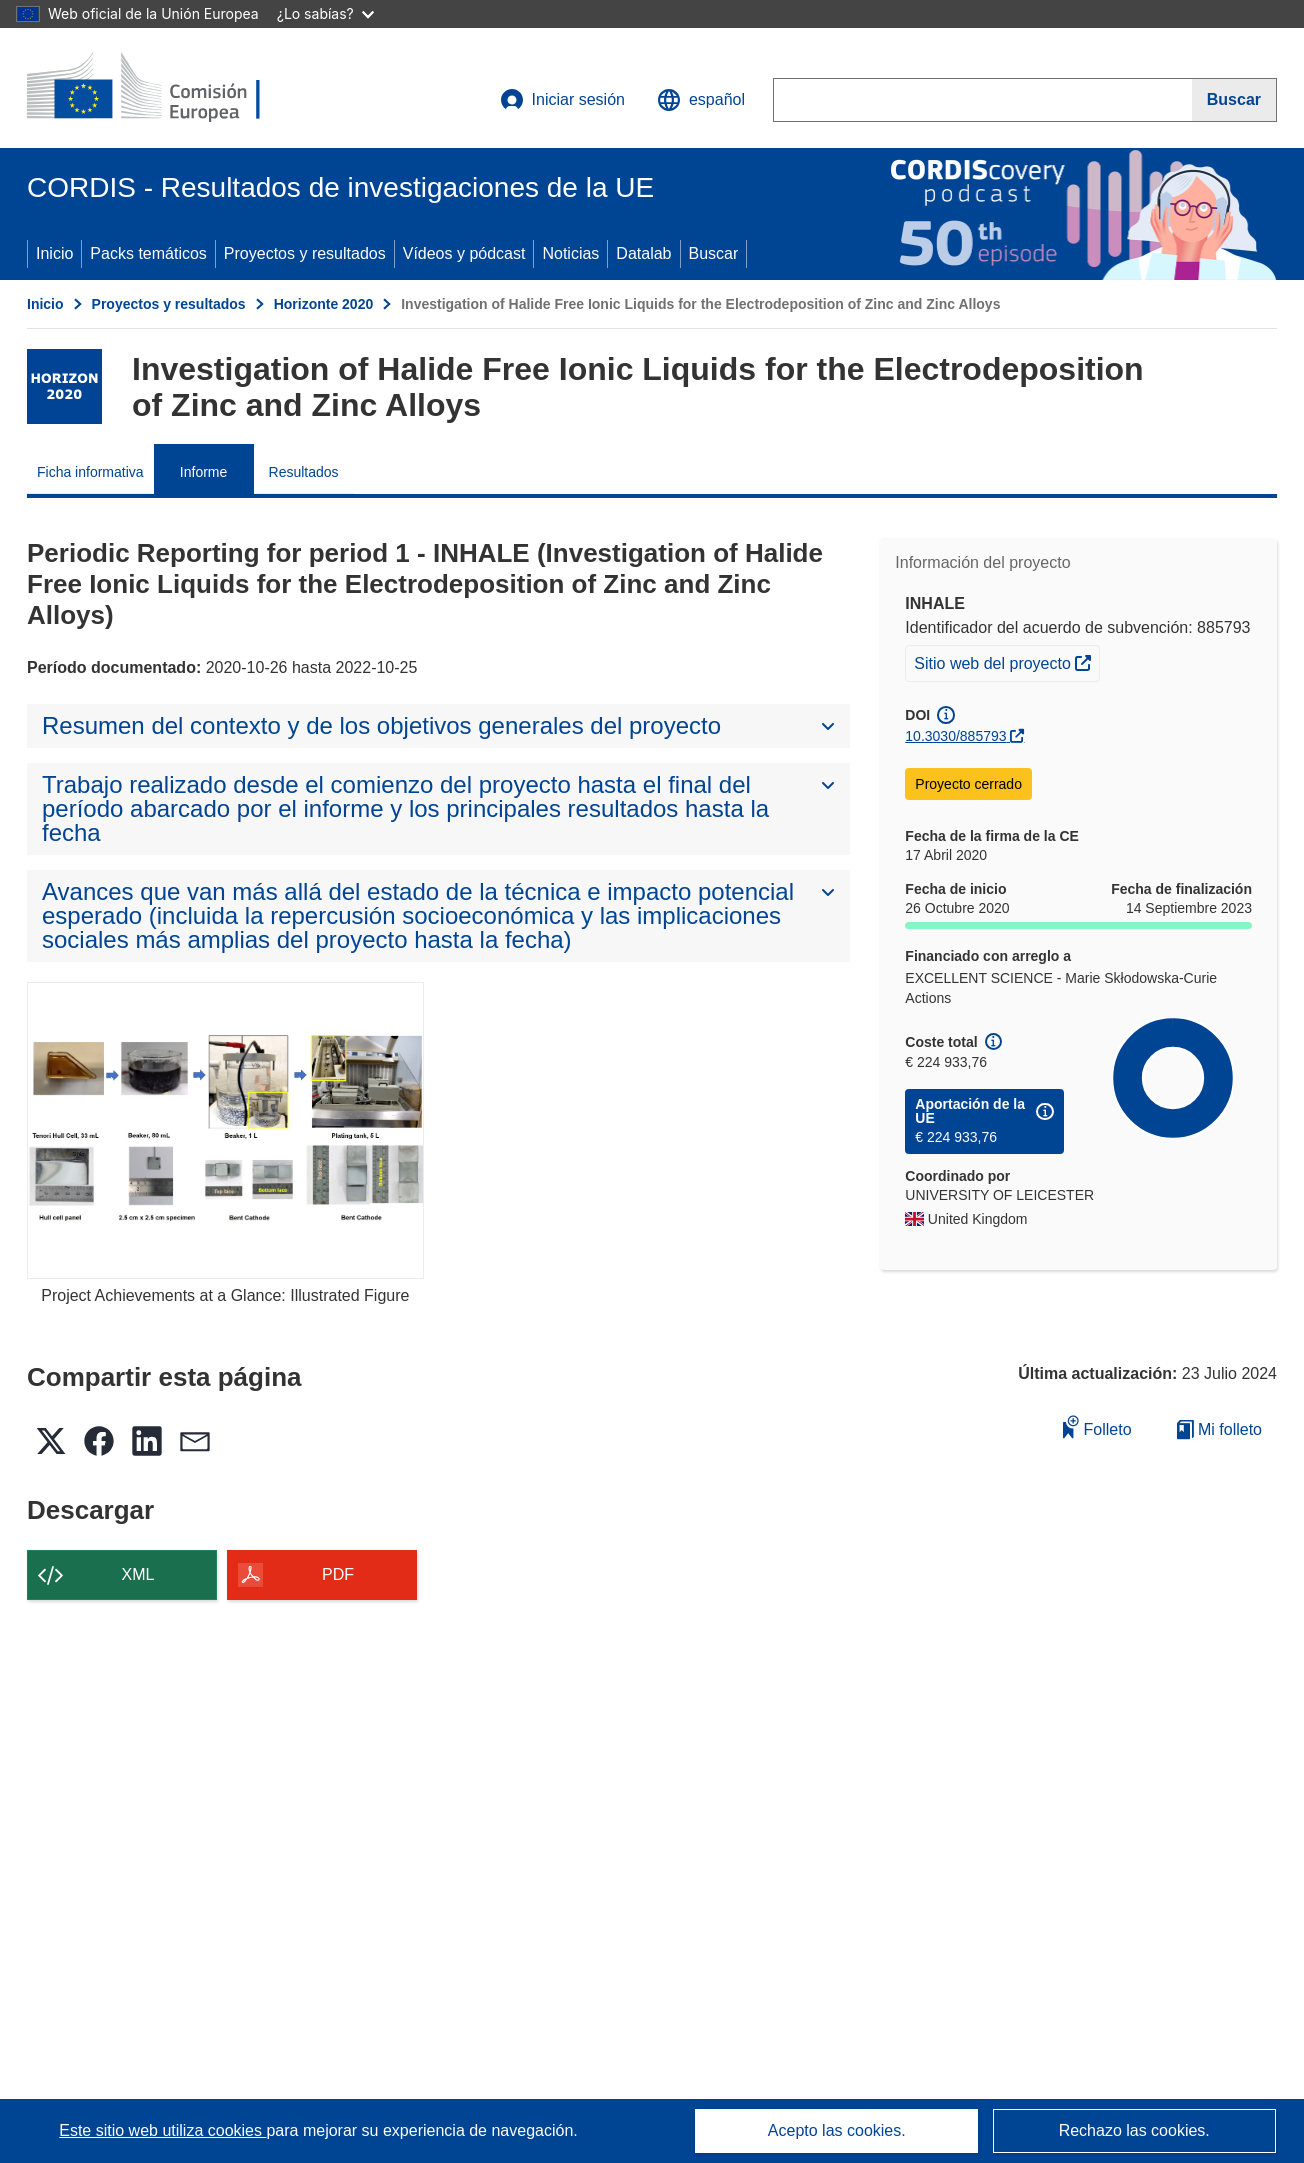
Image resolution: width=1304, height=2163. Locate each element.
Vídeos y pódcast (464, 253)
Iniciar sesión (562, 100)
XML (138, 1574)
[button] (701, 100)
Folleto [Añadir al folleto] (1097, 1426)
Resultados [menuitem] (304, 472)
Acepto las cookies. (837, 2130)
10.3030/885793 (955, 736)
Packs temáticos (148, 253)
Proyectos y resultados (305, 253)
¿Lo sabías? (325, 13)
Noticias (570, 253)
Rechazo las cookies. (1134, 2130)
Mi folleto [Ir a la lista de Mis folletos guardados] (1219, 1429)
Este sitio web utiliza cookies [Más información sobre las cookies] (162, 2130)
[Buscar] (1234, 100)
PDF (338, 1574)
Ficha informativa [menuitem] (90, 472)
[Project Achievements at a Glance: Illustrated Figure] (225, 1130)
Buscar (714, 253)
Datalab (643, 253)
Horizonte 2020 (324, 304)
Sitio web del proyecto (1006, 661)
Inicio (54, 253)
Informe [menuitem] (203, 472)
